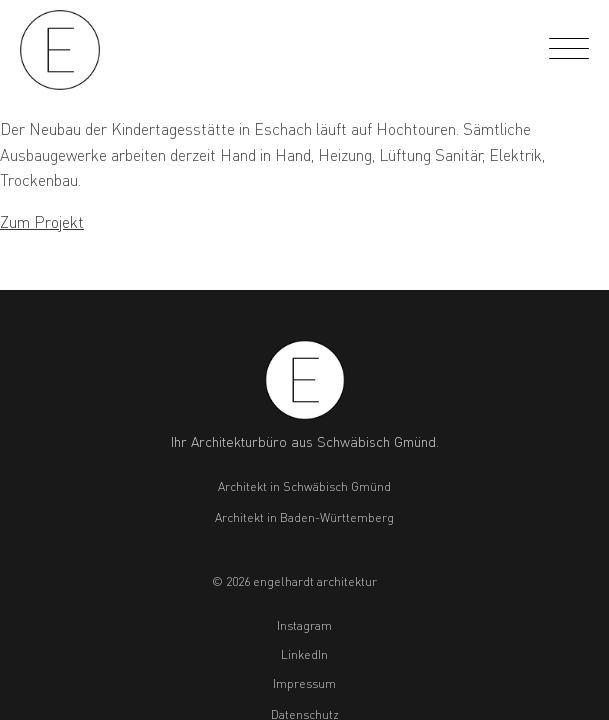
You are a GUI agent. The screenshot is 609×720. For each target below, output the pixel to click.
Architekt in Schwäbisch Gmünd (304, 486)
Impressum (304, 683)
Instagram (304, 625)
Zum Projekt (42, 221)
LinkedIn (304, 654)
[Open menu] (569, 50)
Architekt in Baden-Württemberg (304, 517)
